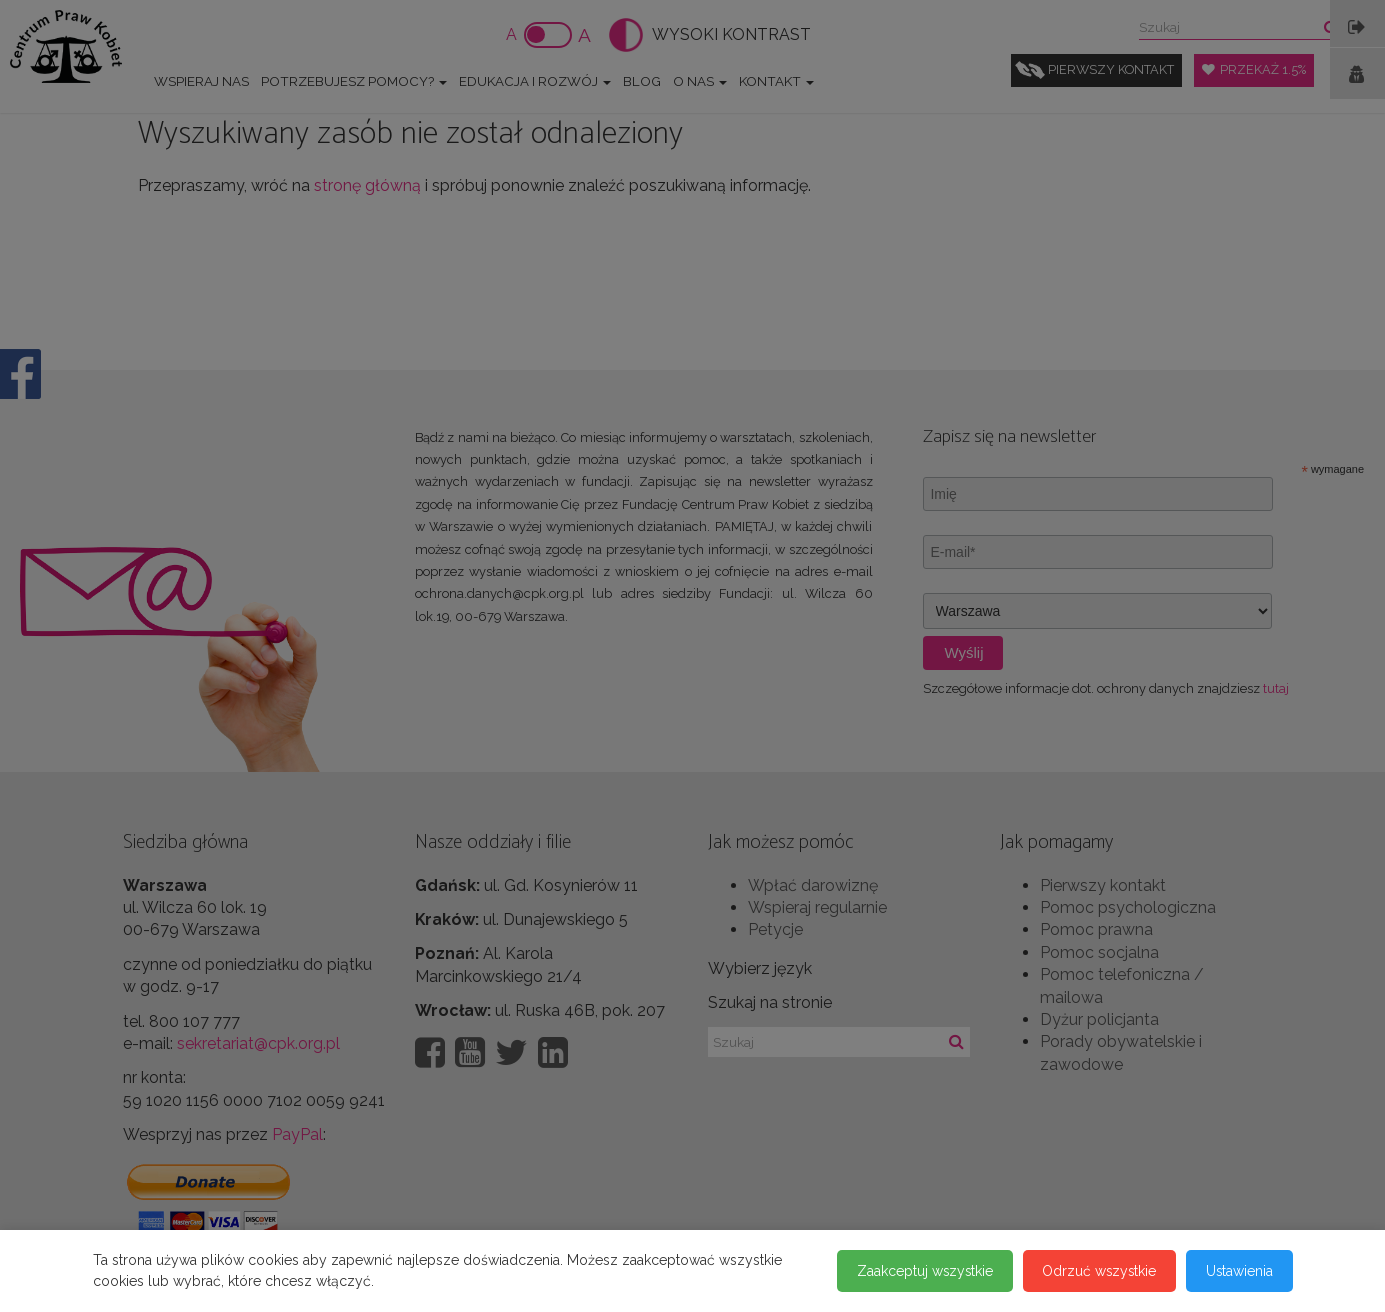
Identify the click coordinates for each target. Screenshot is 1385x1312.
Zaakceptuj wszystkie (920, 1271)
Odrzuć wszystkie (1097, 1271)
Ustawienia (1239, 1271)
